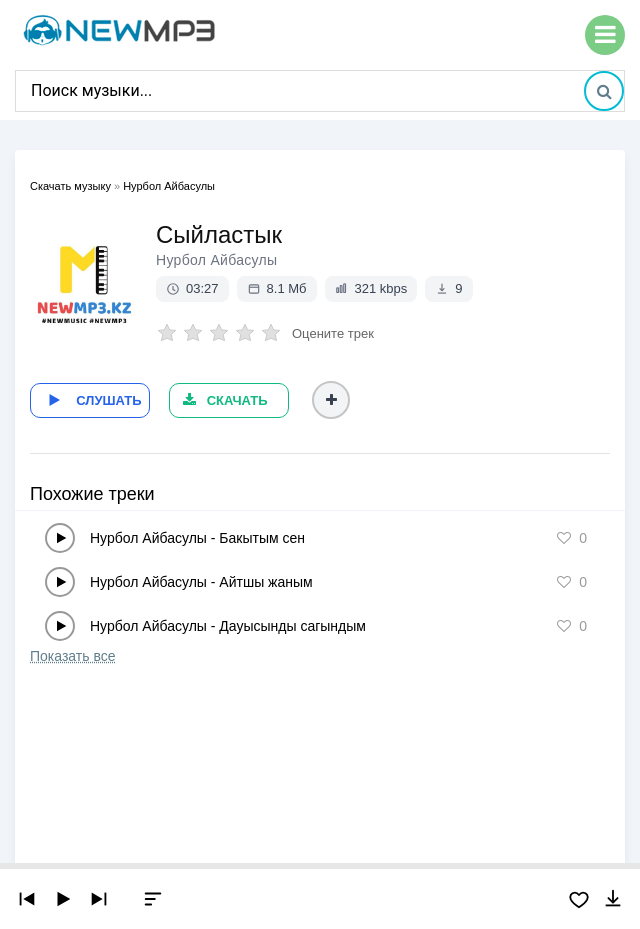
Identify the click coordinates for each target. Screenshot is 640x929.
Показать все (72, 654)
